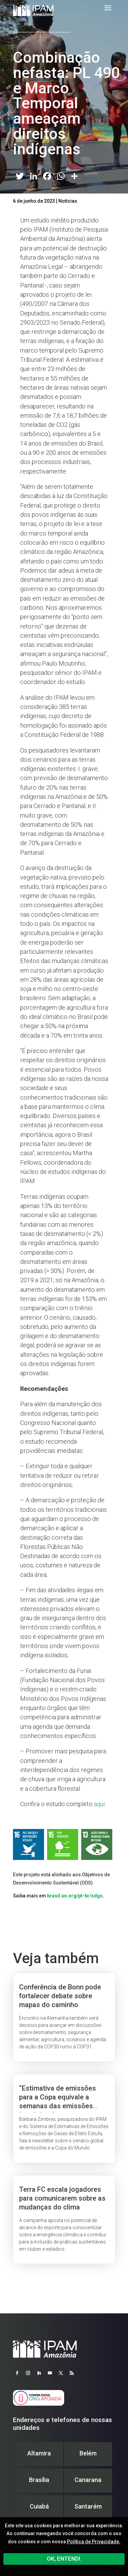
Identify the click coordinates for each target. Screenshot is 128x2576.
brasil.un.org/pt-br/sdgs (75, 1895)
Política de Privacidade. (93, 2541)
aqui (99, 1803)
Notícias (67, 201)
